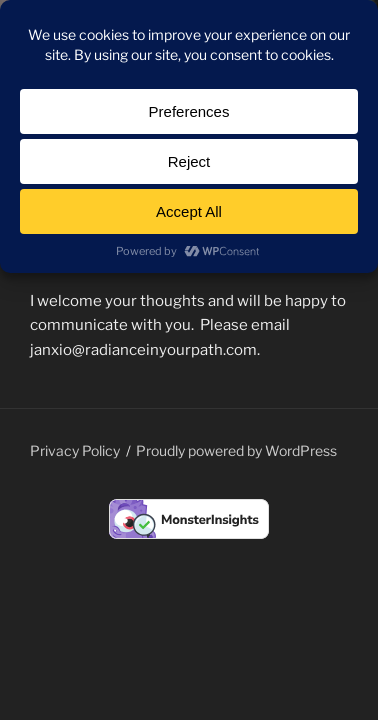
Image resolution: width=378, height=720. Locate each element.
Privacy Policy (75, 450)
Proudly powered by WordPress (236, 450)
